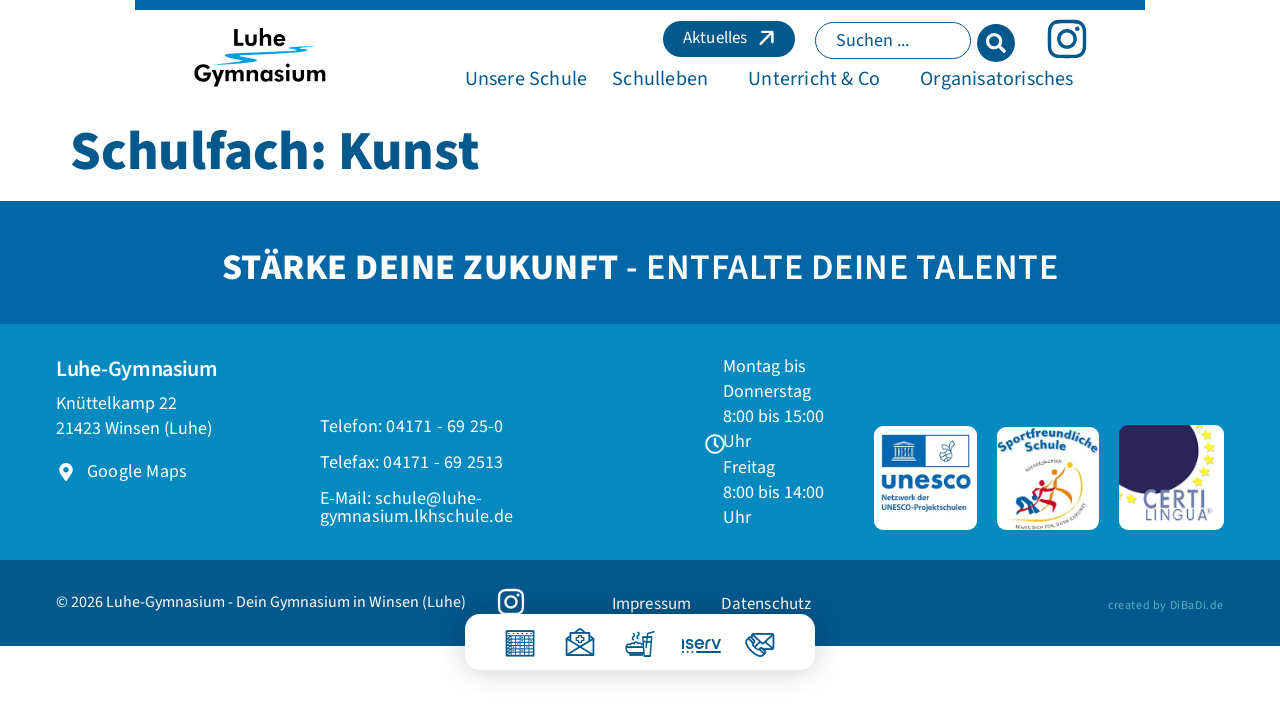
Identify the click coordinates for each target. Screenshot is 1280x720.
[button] (661, 91)
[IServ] (688, 638)
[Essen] (640, 635)
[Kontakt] (760, 635)
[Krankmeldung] (580, 635)
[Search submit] (1131, 45)
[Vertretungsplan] (520, 635)
